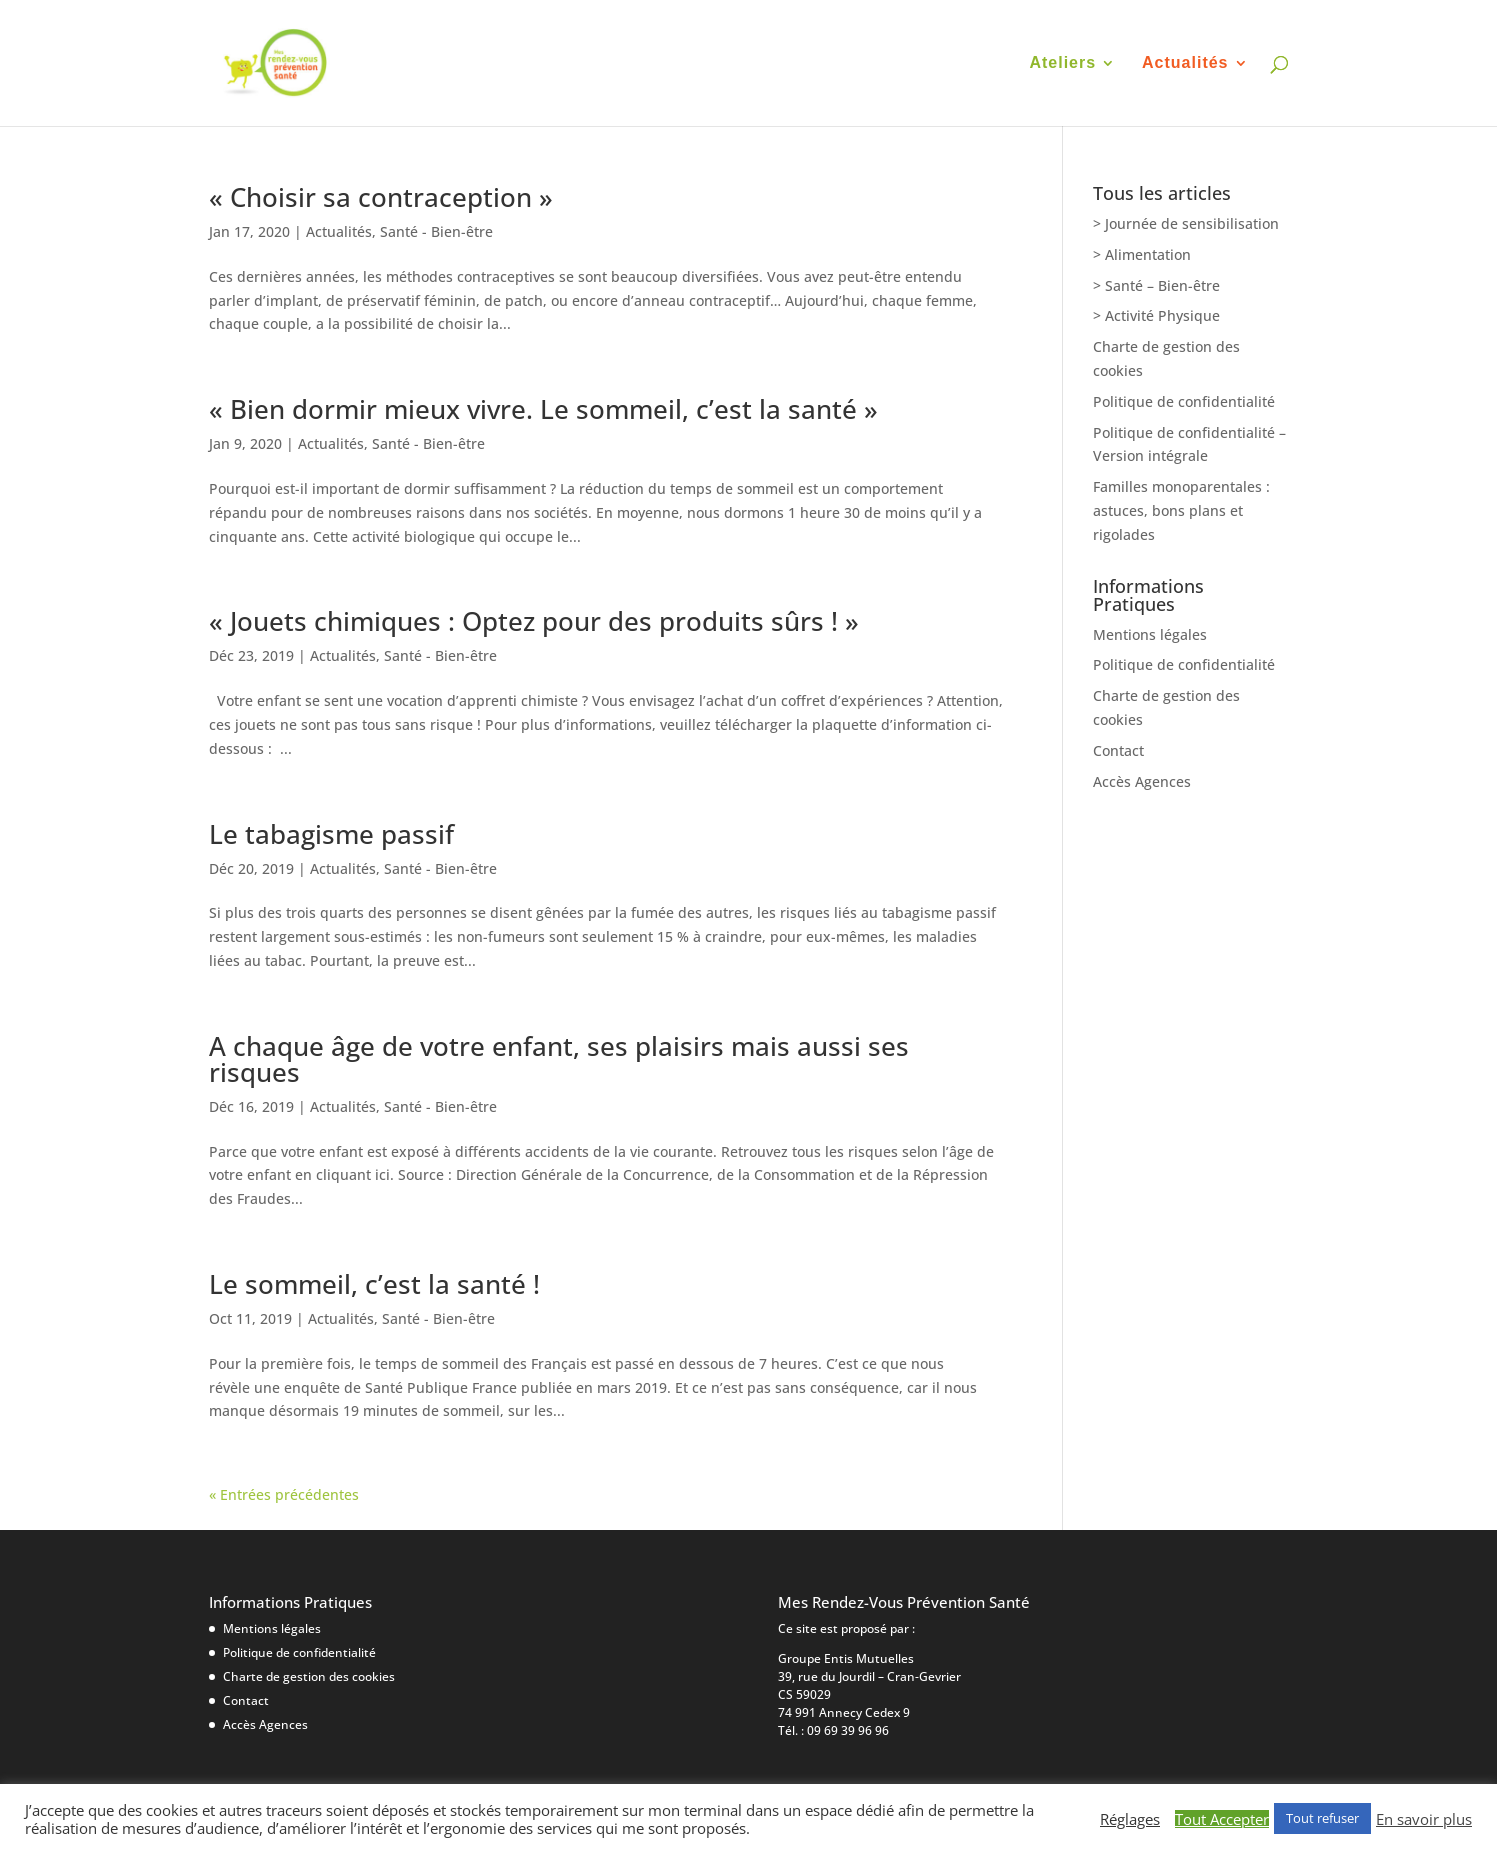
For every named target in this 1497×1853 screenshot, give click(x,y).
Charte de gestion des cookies (309, 1676)
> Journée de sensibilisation (1186, 223)
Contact (1118, 750)
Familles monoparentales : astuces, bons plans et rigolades (1181, 510)
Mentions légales (1150, 634)
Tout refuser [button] (1322, 1818)
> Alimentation (1142, 254)
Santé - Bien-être (436, 231)
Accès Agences (1142, 781)
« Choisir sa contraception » (381, 197)
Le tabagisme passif (331, 834)
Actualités (1185, 63)
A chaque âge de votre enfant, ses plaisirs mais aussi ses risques (559, 1059)
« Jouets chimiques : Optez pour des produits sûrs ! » (534, 621)
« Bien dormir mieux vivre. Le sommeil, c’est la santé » (543, 409)
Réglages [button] (1130, 1819)
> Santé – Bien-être (1156, 285)
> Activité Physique (1156, 315)
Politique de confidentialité (1184, 401)
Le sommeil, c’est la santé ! (374, 1284)
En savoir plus (1424, 1819)
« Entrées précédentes (284, 1494)
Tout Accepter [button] (1222, 1819)
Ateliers (1062, 63)
